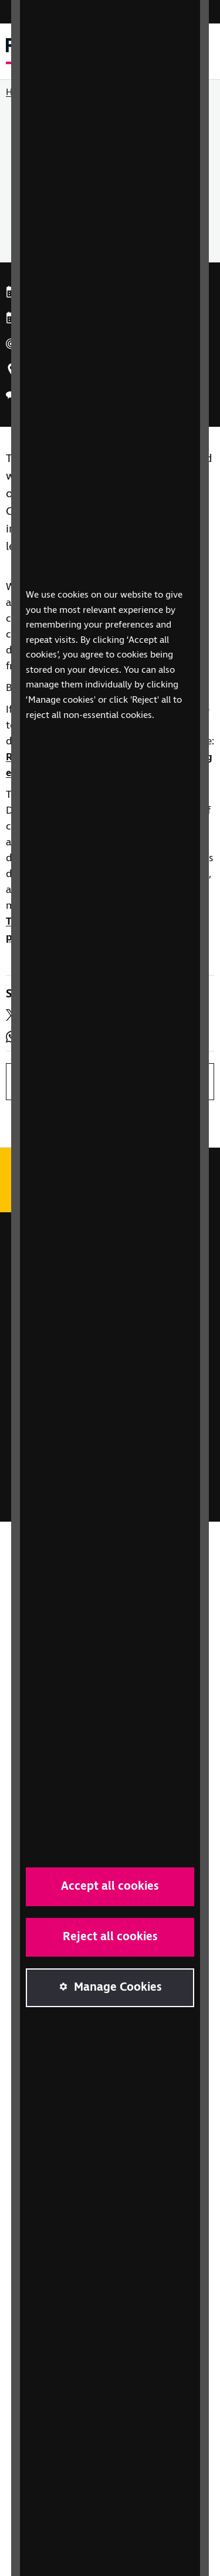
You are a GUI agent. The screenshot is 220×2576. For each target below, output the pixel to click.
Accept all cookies (110, 1886)
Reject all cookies (110, 1937)
